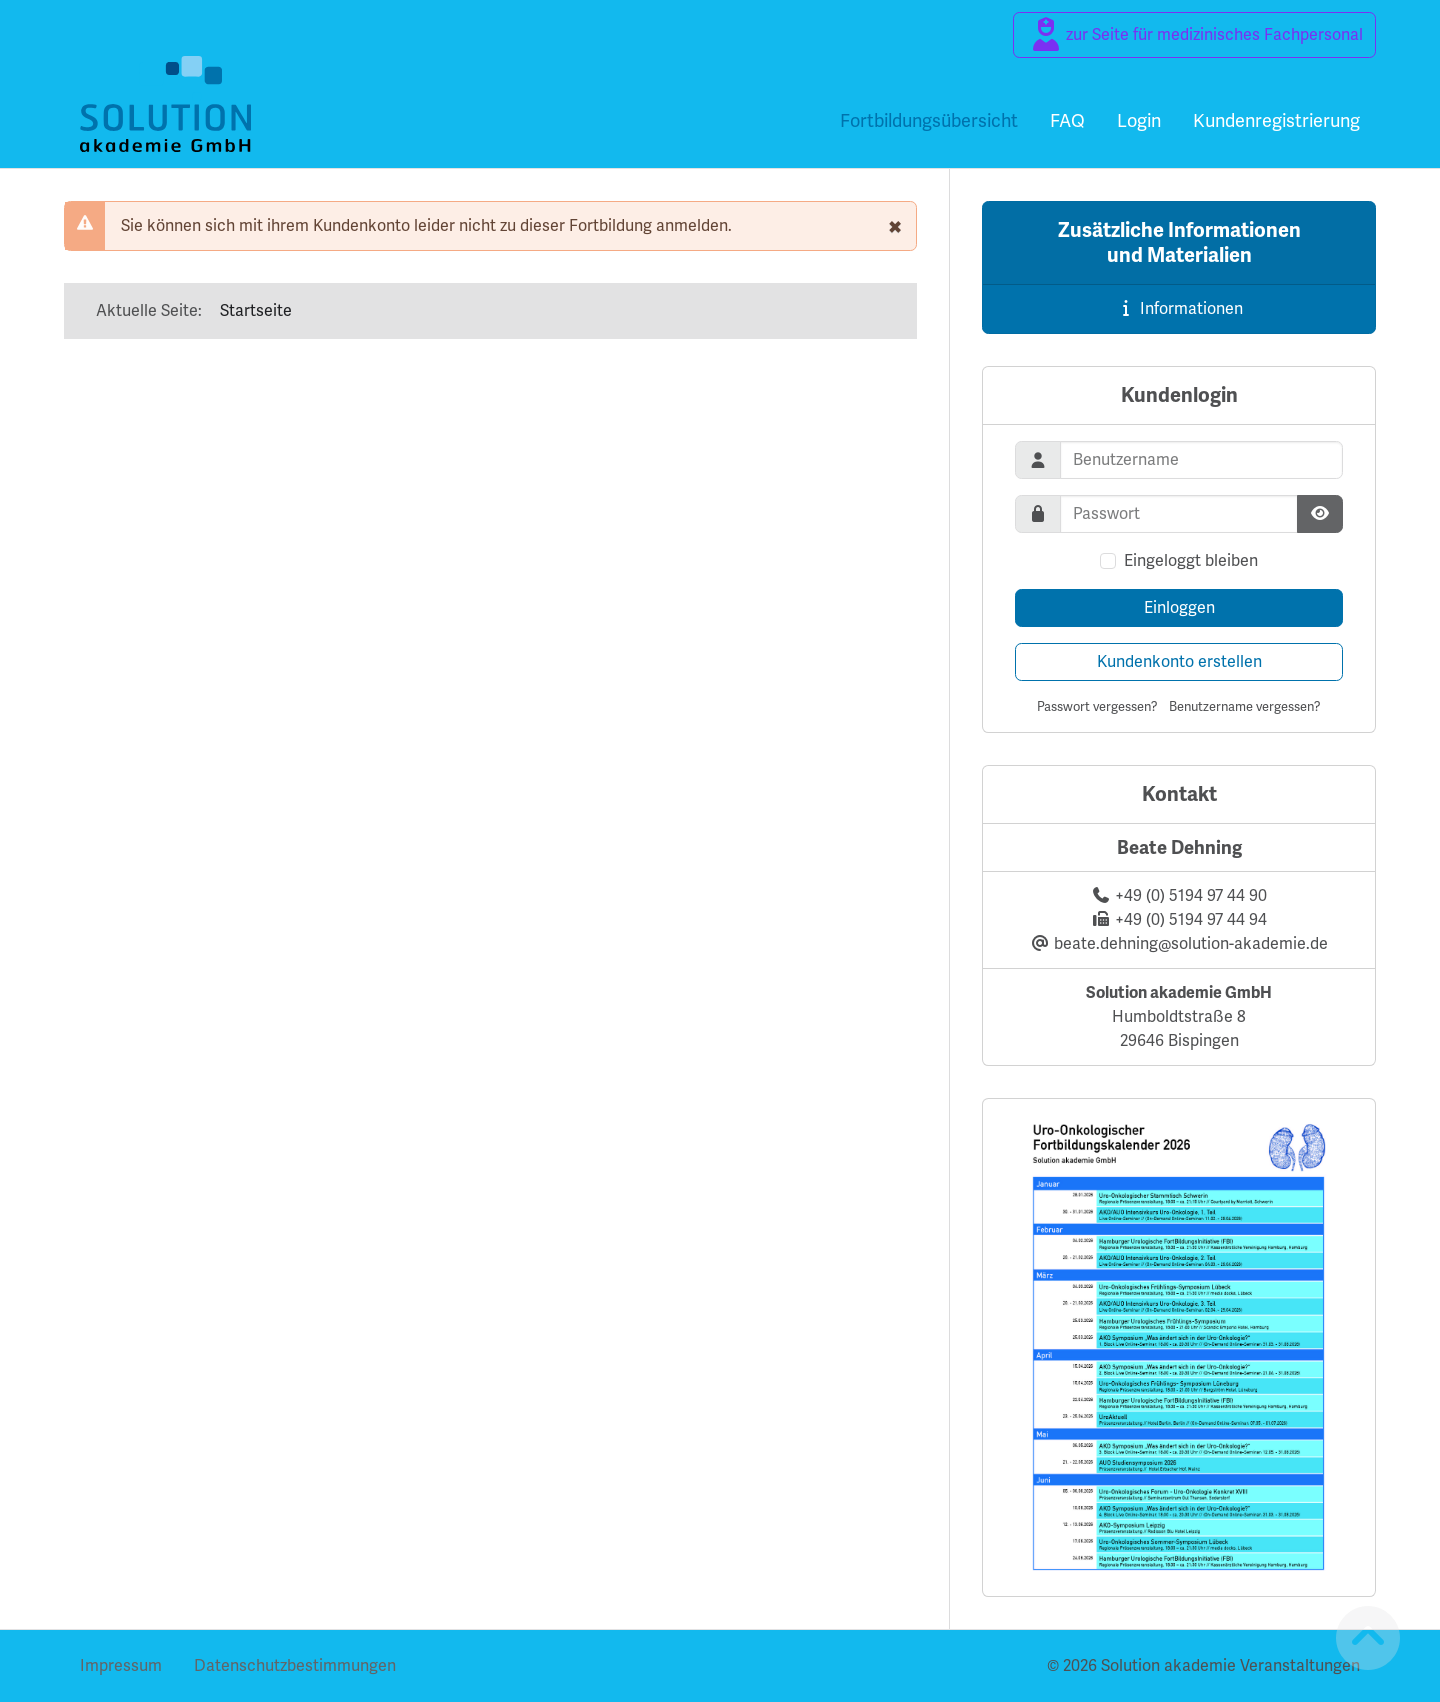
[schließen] (895, 226)
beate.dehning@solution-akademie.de (1191, 943)
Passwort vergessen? (1097, 706)
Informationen (1179, 308)
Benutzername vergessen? (1245, 706)
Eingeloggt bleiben (1191, 560)
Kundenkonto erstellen (1179, 661)
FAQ (1067, 120)
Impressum (121, 1665)
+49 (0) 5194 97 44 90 (1191, 895)
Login (1139, 120)
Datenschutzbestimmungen (295, 1665)
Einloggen (1179, 607)
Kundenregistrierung (1276, 120)
